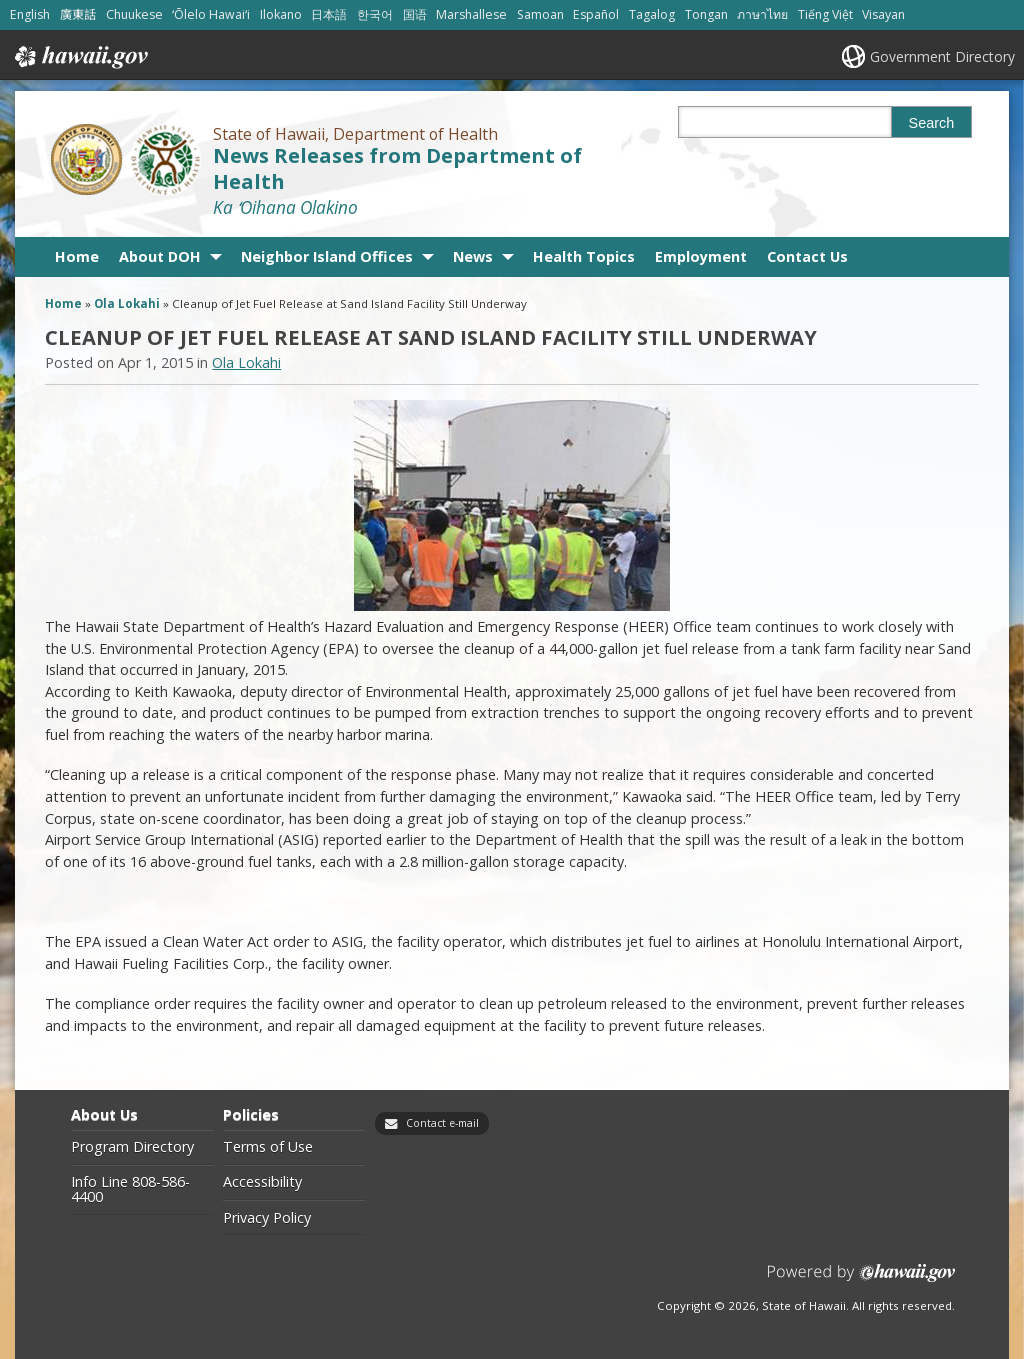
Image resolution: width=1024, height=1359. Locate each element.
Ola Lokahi (127, 303)
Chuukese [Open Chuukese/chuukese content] (134, 14)
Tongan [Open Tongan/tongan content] (706, 14)
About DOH (160, 256)
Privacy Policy (267, 1218)
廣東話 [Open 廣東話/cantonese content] (78, 14)
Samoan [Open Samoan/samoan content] (540, 14)
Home (77, 256)
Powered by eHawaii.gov (861, 1280)
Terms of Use (268, 1147)
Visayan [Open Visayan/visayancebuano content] (883, 14)
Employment (701, 256)
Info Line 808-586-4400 (130, 1189)
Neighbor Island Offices (327, 256)
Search (932, 123)
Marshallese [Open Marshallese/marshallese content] (471, 14)
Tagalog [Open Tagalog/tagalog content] (652, 14)
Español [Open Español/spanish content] (596, 14)
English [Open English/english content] (30, 14)
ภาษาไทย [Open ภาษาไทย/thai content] (762, 14)
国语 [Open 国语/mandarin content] (415, 14)
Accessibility (262, 1182)
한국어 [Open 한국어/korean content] (375, 14)
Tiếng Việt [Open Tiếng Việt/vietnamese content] (825, 14)
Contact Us (807, 256)
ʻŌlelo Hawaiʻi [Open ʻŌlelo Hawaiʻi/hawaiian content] (211, 14)
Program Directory (132, 1147)
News (473, 256)
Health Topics (584, 256)
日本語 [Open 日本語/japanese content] (329, 14)
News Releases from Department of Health (397, 168)
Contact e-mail (442, 1123)
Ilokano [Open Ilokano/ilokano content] (281, 14)
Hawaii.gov (79, 57)
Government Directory (942, 56)
